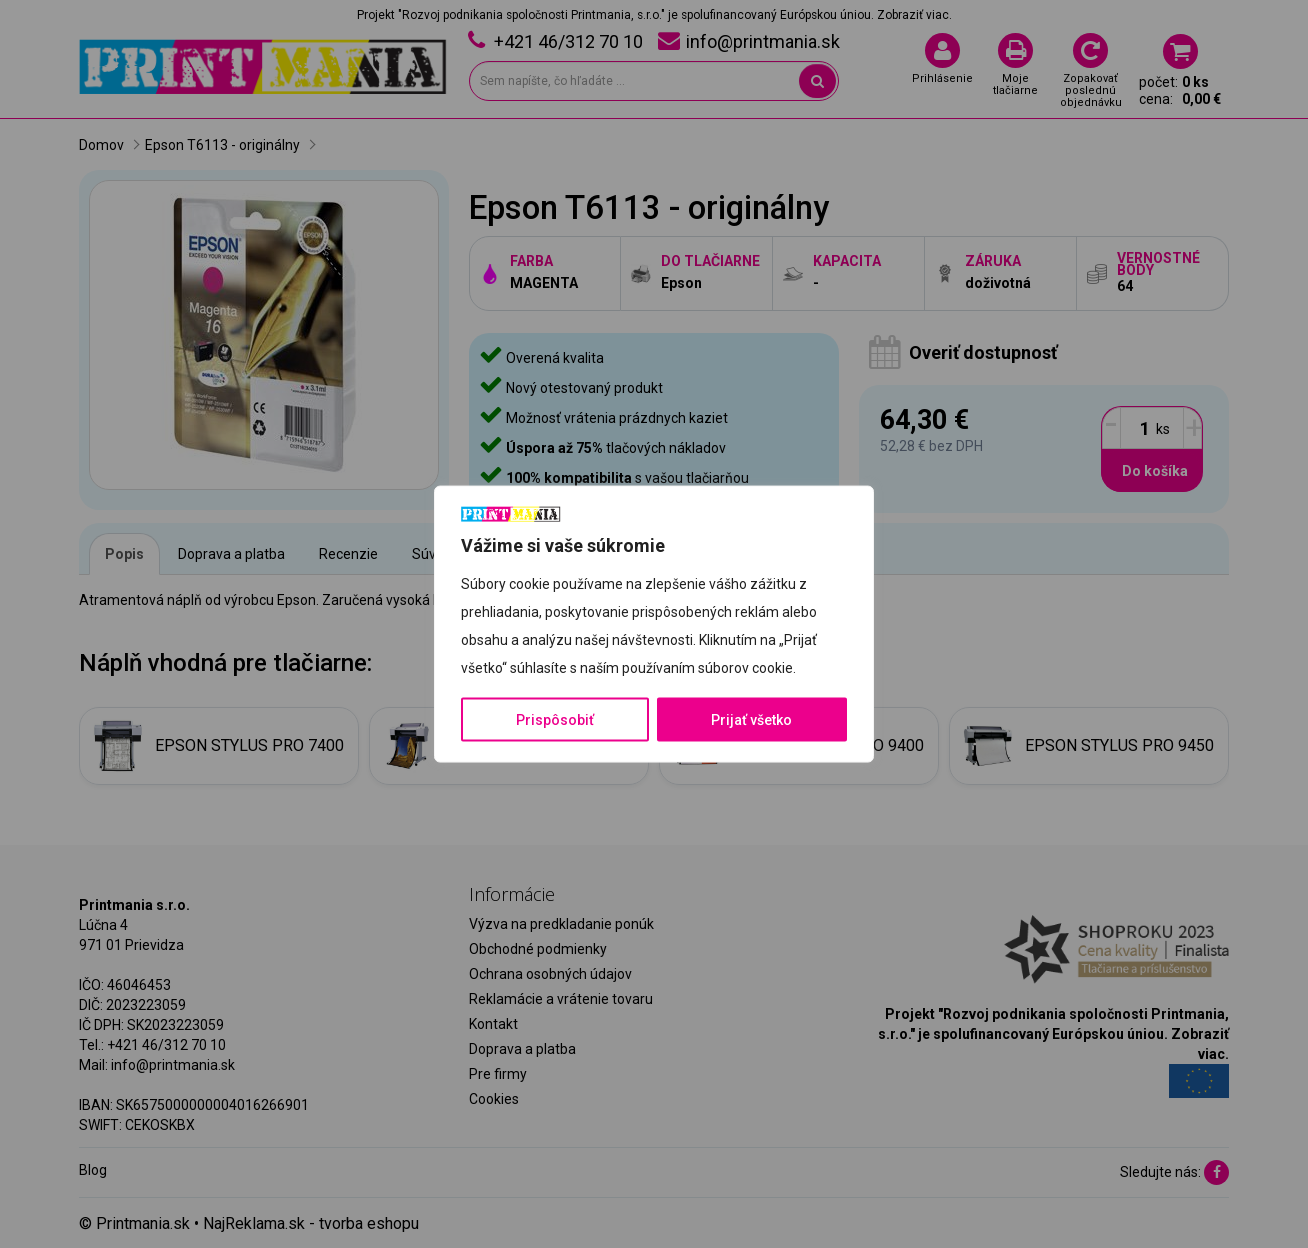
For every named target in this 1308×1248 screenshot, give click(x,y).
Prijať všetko (751, 719)
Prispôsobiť (555, 719)
